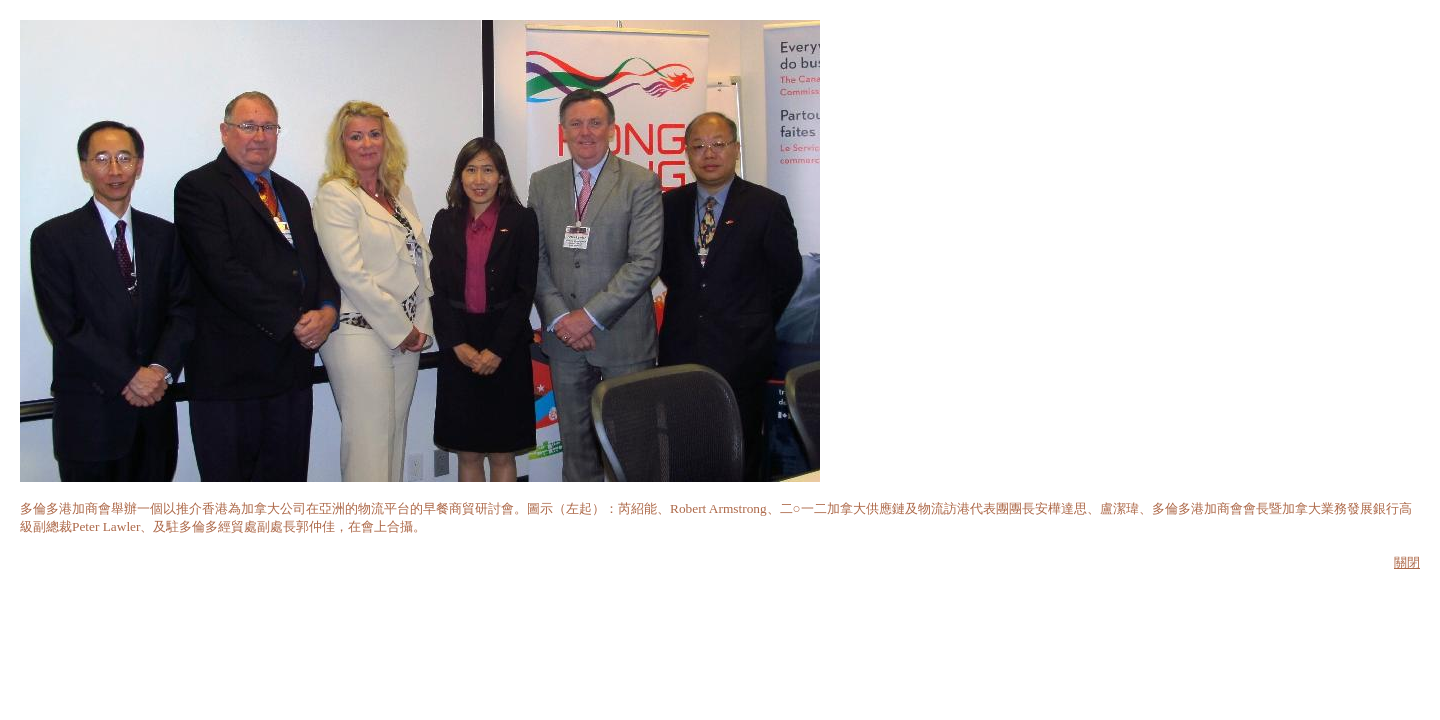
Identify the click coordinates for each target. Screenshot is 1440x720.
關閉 (1407, 562)
